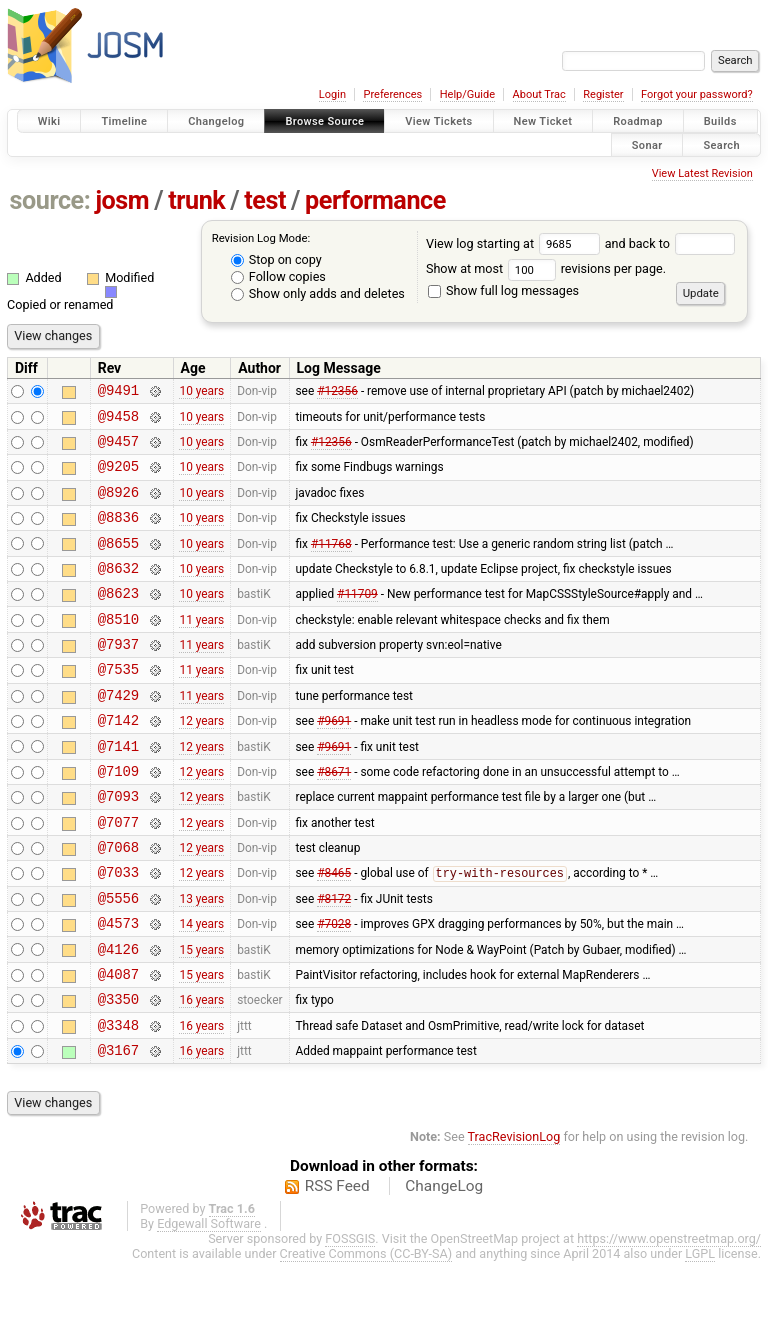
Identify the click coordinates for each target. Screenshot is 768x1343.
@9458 (118, 421)
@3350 (118, 1073)
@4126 (118, 1017)
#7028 (334, 989)
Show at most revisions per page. (546, 268)
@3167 (118, 1130)
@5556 (118, 960)
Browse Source (324, 121)
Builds (720, 121)
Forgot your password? (697, 94)
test (265, 200)
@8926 (118, 506)
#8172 (334, 960)
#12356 (337, 393)
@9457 (118, 449)
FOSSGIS (350, 1319)
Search (721, 144)
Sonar (647, 144)
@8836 (118, 534)
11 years (201, 648)
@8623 (118, 619)
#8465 (334, 933)
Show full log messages (503, 290)
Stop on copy (276, 259)
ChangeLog (444, 1267)
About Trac (539, 94)
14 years (201, 989)
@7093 (118, 846)
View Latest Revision (702, 173)
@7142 (118, 761)
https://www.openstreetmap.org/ (669, 1319)
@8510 (118, 648)
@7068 (118, 903)
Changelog (216, 121)
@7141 (118, 790)
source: (50, 200)
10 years (201, 393)
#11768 (331, 563)
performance (375, 200)
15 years (201, 1017)
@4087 (118, 1045)
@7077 (118, 875)
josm (122, 200)
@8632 (118, 591)
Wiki (49, 121)
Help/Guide (467, 94)
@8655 (118, 563)
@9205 (118, 477)
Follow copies (278, 276)
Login (332, 94)
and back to (670, 243)
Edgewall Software (209, 1304)
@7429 (118, 733)
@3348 (118, 1102)
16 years (201, 1074)
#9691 (334, 762)
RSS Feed (337, 1267)
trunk (196, 200)
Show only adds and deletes (318, 293)
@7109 (118, 818)
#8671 (334, 818)
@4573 (118, 988)
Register (603, 94)
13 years (201, 960)
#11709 (357, 620)
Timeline (124, 121)
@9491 (118, 392)
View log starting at (515, 243)
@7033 (118, 931)
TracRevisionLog (514, 1217)
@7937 (118, 676)
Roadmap (638, 121)
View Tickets (438, 121)
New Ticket (543, 121)
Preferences (392, 94)
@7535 (118, 704)
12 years (201, 762)
